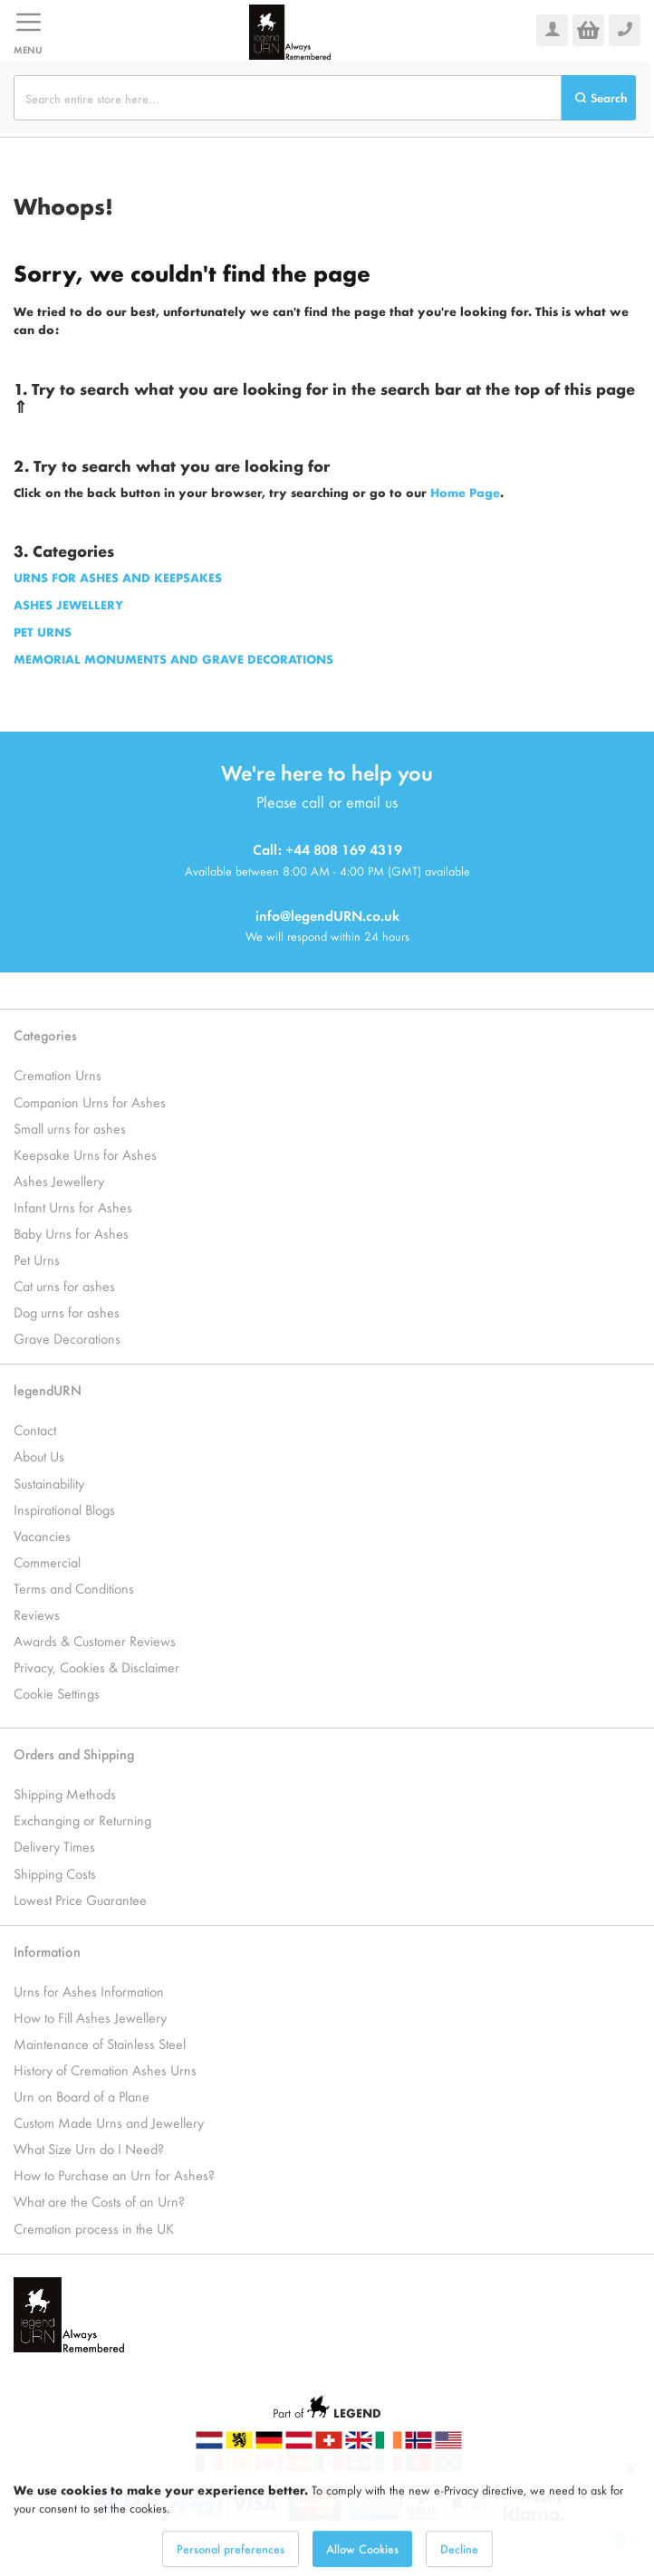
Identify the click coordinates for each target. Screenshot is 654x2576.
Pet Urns (37, 1259)
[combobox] (288, 97)
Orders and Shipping (74, 1753)
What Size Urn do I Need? (89, 2148)
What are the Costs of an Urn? (99, 2200)
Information (47, 1950)
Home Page (465, 492)
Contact (35, 1429)
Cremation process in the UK (94, 2227)
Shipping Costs (55, 1872)
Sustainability (49, 1482)
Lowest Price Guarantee (80, 1899)
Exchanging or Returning (82, 1819)
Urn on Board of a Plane (81, 2095)
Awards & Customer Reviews (95, 1640)
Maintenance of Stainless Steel (100, 2043)
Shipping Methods (65, 1793)
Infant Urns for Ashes (73, 1206)
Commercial (47, 1561)
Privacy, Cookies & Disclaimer (96, 1666)
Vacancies (42, 1535)
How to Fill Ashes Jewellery (90, 2016)
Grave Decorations (67, 1337)
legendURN (48, 1389)
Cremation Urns (57, 1074)
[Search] (599, 97)
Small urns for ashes (70, 1127)
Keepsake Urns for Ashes (85, 1154)
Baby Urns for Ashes (71, 1232)
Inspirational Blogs (64, 1508)
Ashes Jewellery (59, 1180)
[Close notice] (630, 2502)
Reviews (37, 1613)
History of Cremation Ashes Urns (105, 2069)
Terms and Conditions (74, 1587)
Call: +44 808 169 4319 (327, 848)
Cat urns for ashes (64, 1285)
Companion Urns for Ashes (90, 1101)
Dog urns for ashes (67, 1311)
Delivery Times (54, 1845)
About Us (39, 1455)
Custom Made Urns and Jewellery (109, 2121)
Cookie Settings (57, 1692)
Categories (45, 1034)
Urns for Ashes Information (89, 1990)
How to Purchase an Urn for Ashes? (114, 2174)
